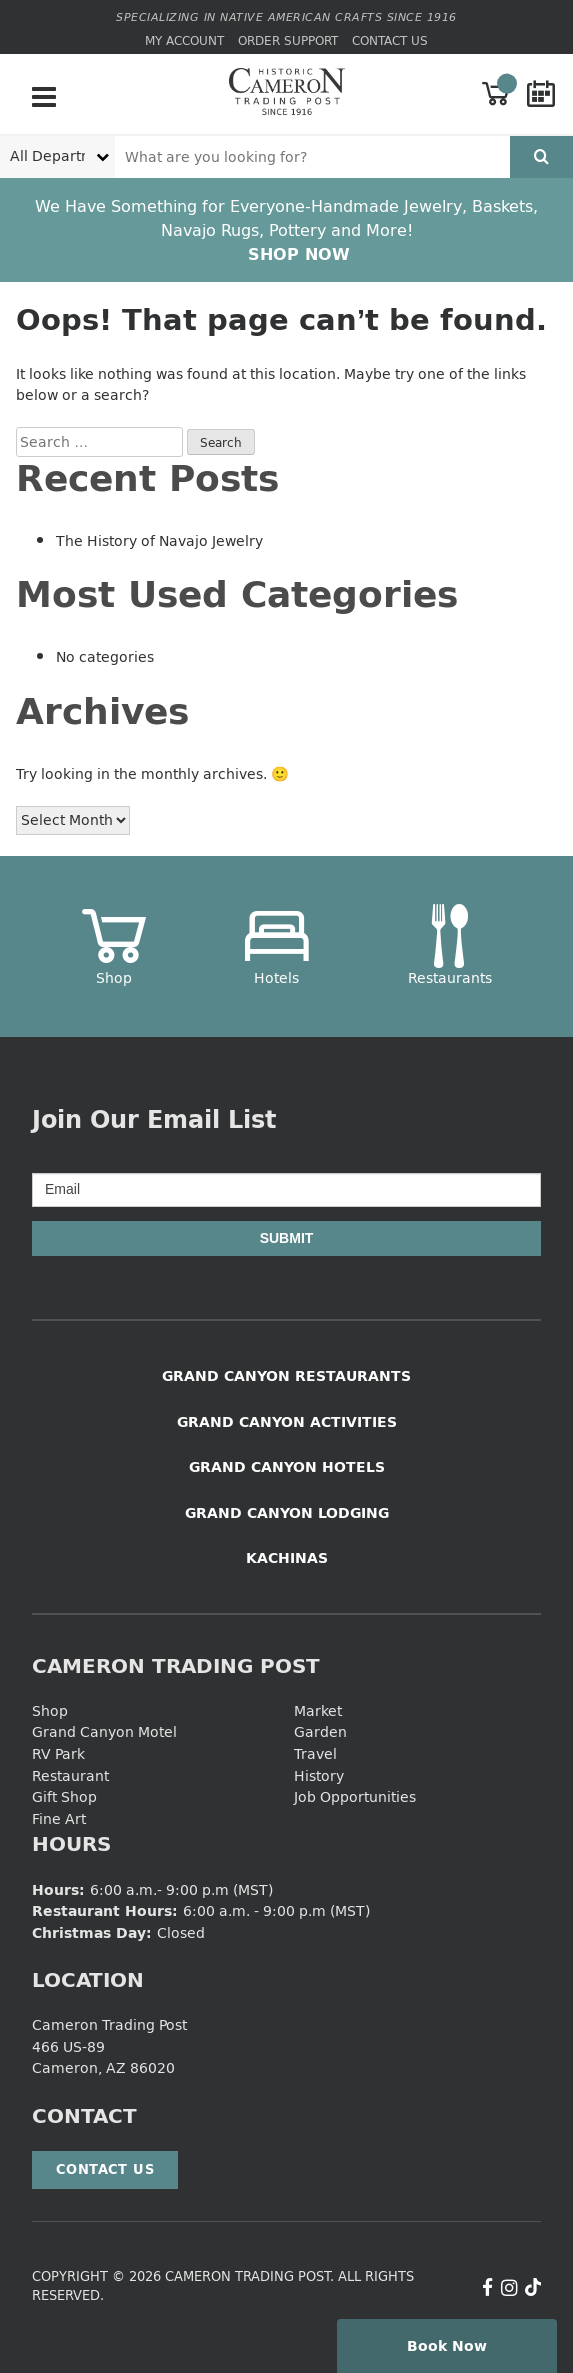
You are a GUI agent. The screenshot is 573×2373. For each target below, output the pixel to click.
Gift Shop (64, 1796)
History (319, 1775)
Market (318, 1710)
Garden (320, 1731)
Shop (50, 1710)
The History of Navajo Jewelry (159, 540)
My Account (184, 40)
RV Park (58, 1753)
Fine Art (59, 1818)
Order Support (288, 40)
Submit (287, 1238)
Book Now (447, 2345)
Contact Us (390, 40)
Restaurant (70, 1775)
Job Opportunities (355, 1796)
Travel (315, 1753)
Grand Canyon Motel (104, 1731)
